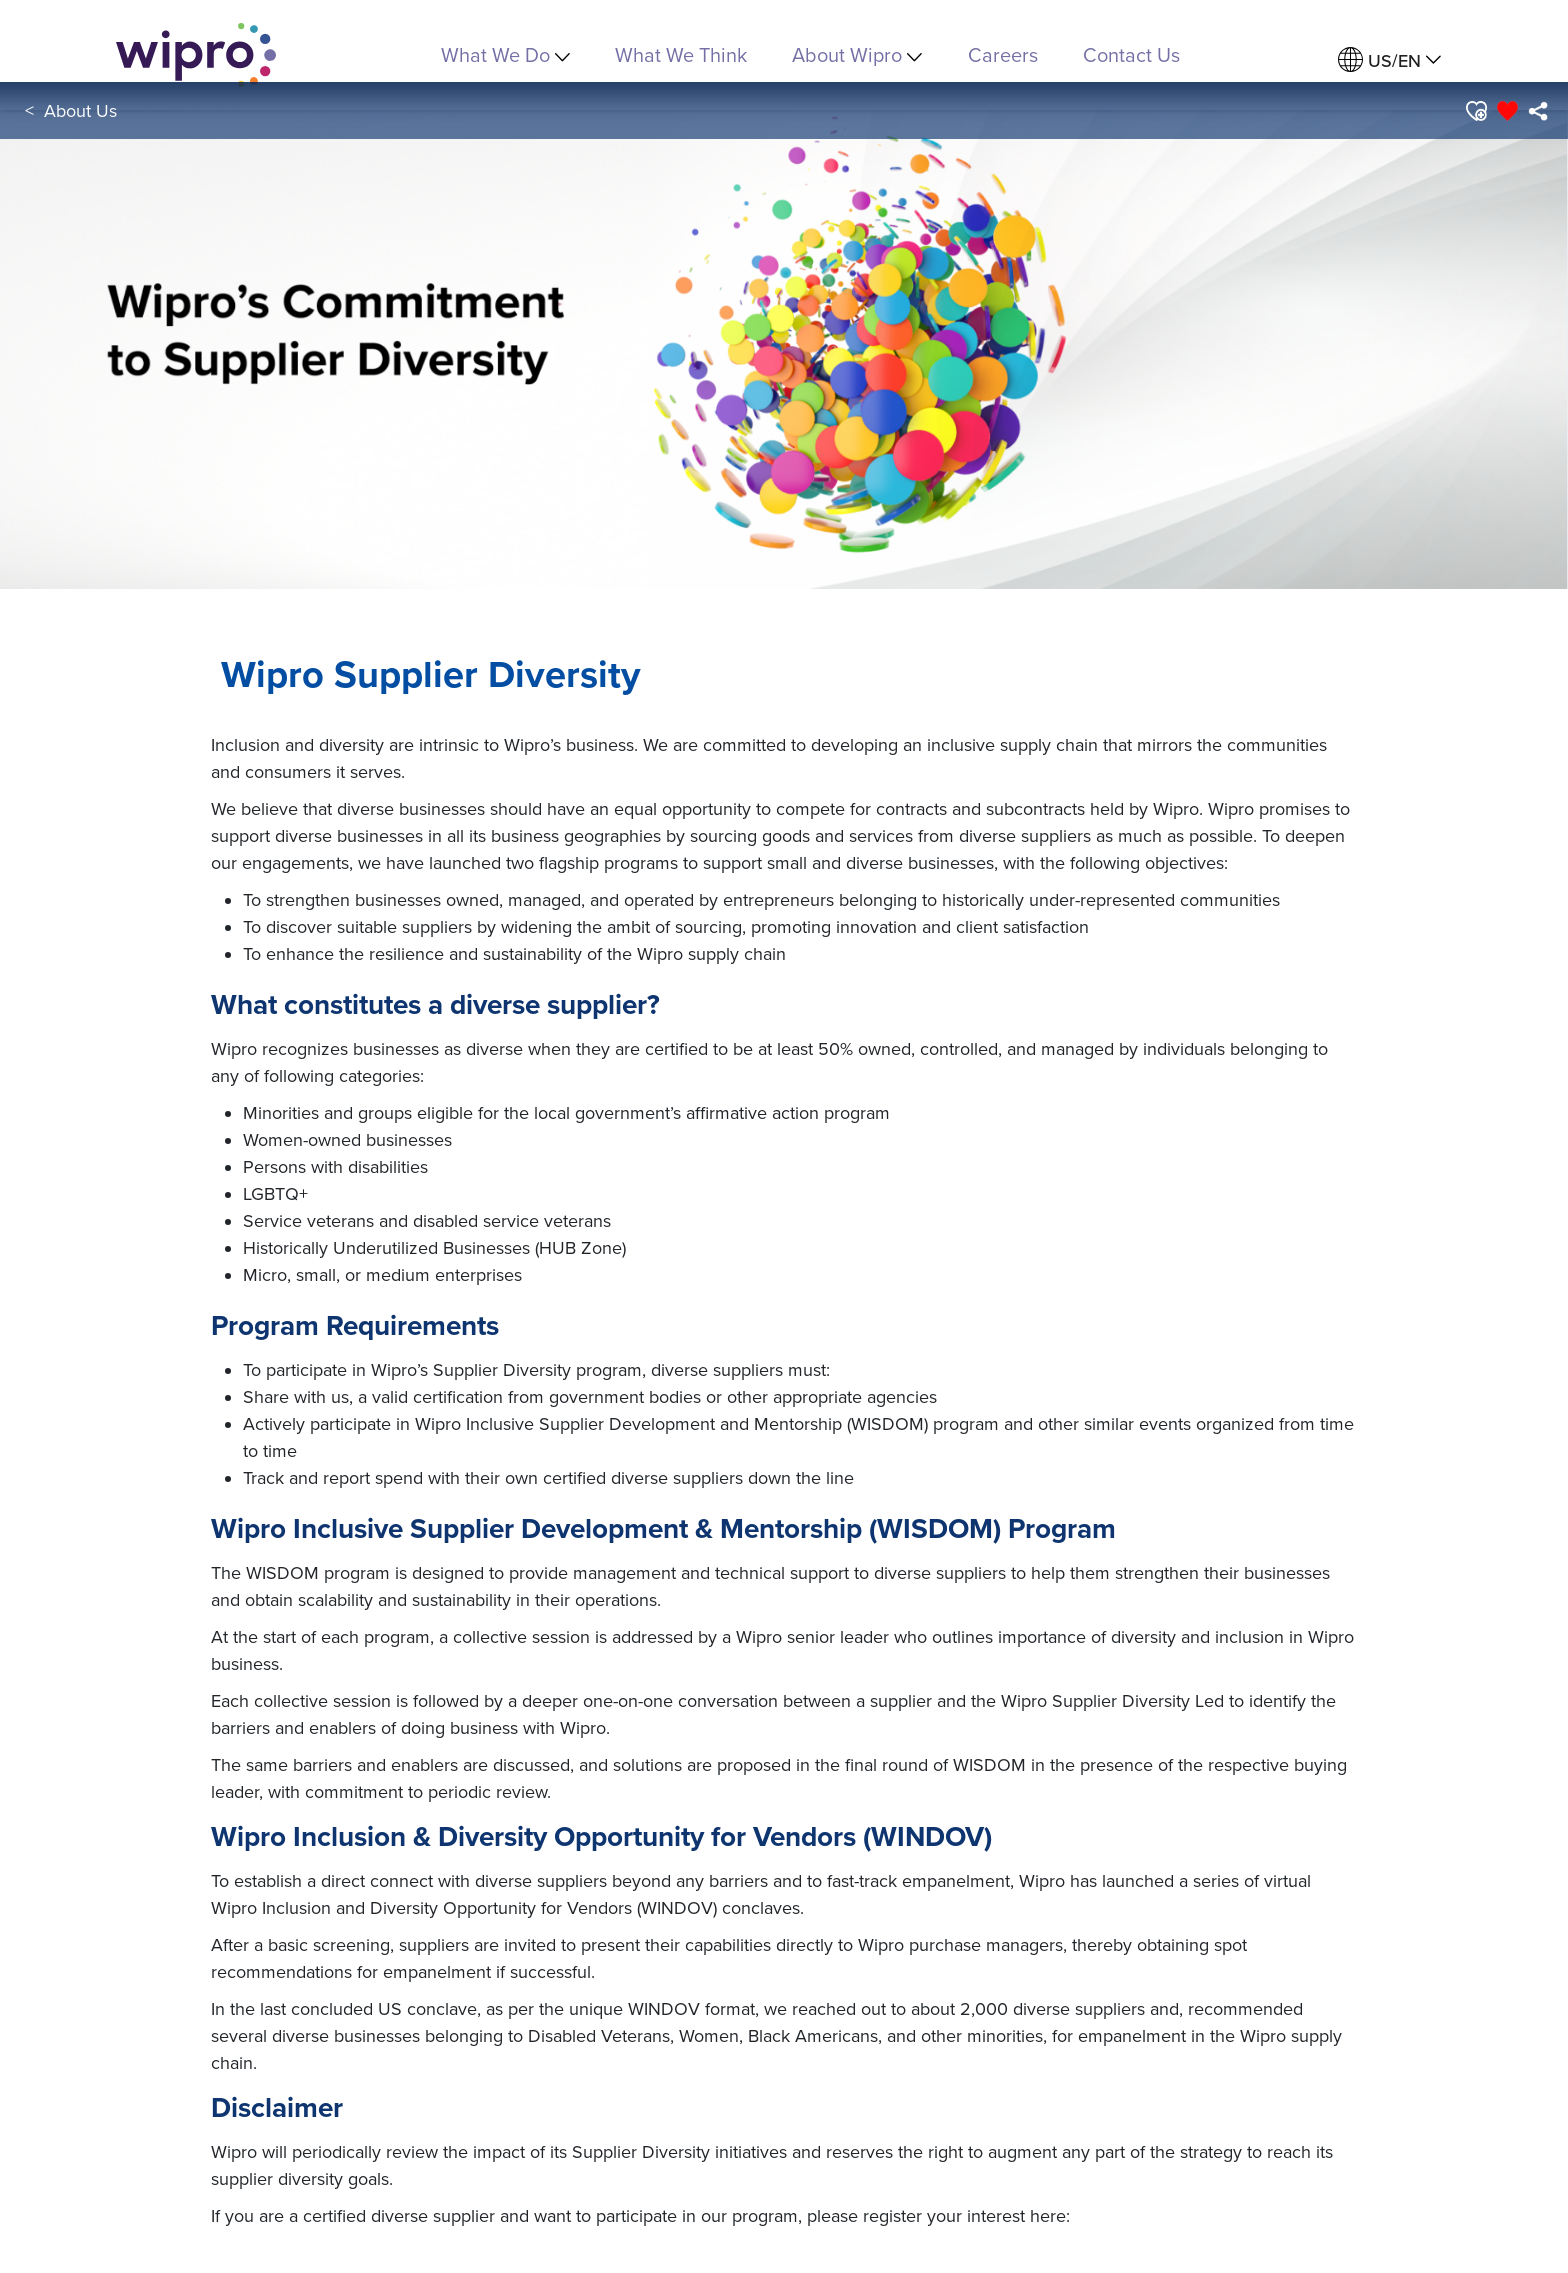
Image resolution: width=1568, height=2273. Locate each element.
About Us (80, 110)
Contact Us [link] (1131, 54)
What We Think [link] (681, 54)
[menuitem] (1389, 60)
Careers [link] (1003, 54)
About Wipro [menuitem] (857, 54)
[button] (1475, 111)
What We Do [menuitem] (505, 54)
